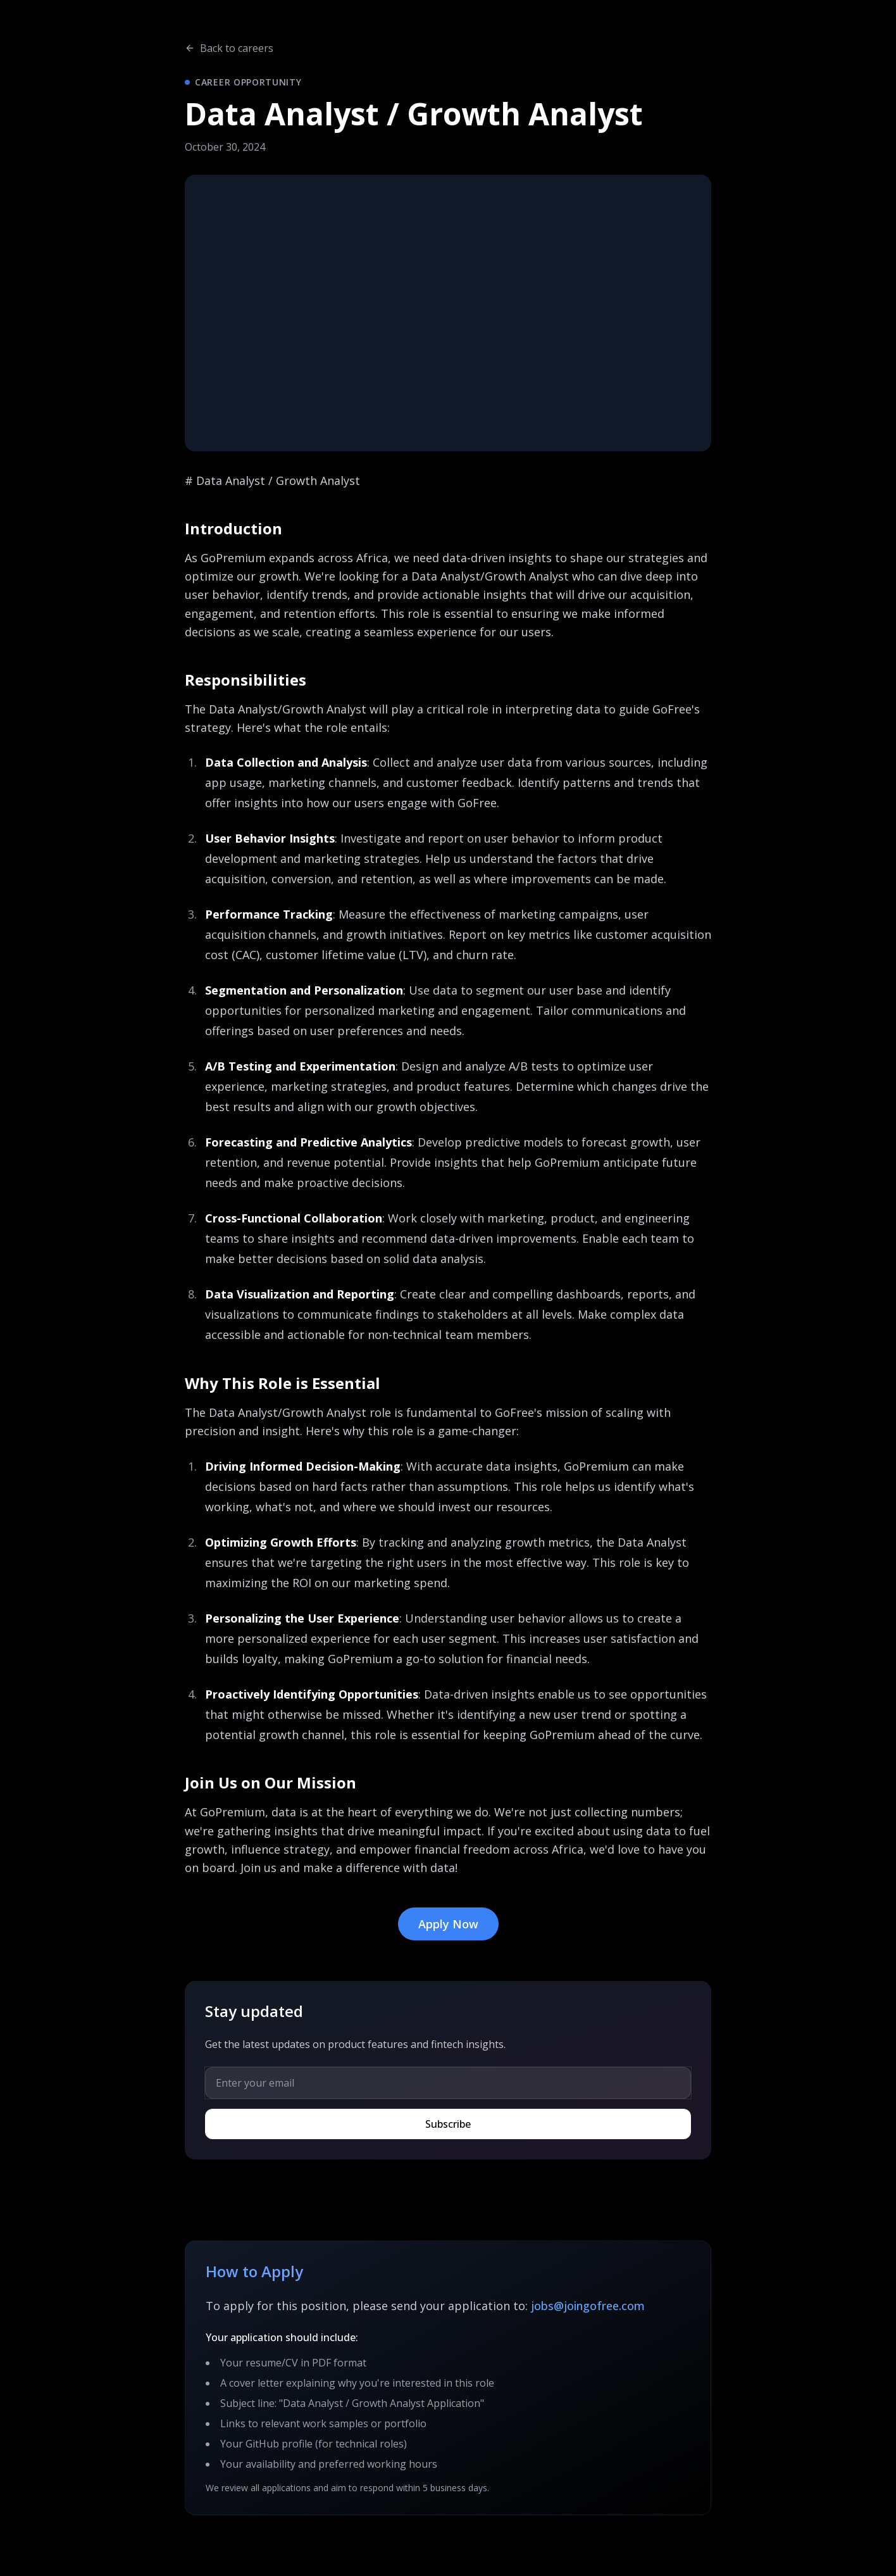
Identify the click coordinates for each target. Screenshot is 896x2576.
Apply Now (448, 1924)
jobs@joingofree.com (588, 2305)
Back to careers (229, 48)
